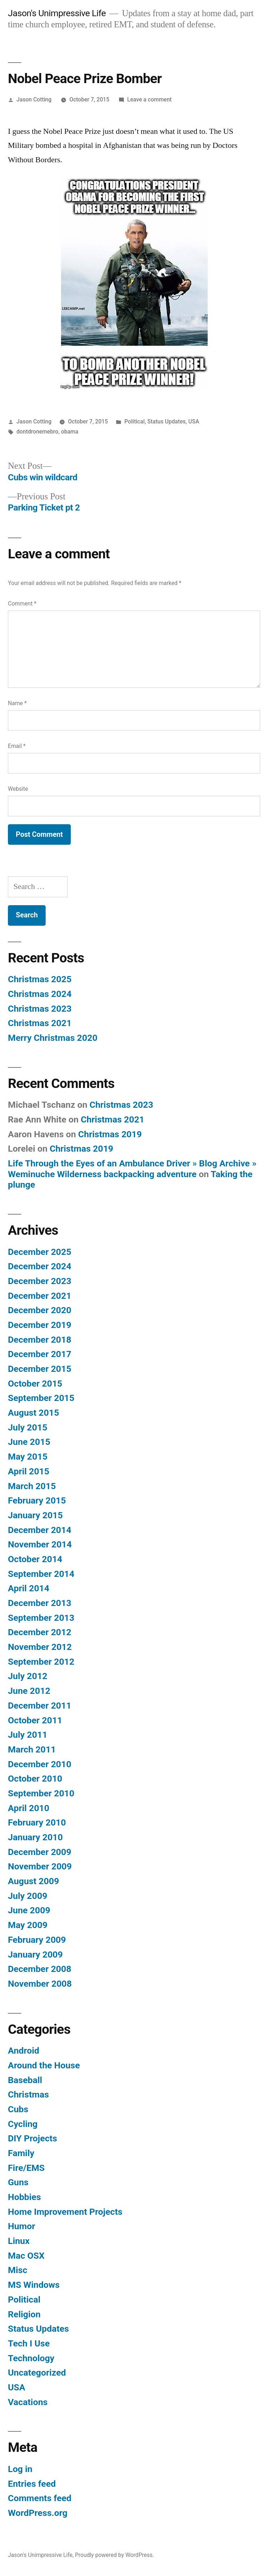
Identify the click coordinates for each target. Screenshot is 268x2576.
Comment (22, 603)
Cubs (18, 2109)
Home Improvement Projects (65, 2212)
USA (193, 421)
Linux (18, 2241)
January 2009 (35, 1954)
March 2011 (32, 1749)
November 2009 (40, 1866)
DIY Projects (32, 2138)
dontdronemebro (38, 431)
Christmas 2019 (110, 1134)
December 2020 (39, 1310)
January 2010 (35, 1837)
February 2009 (37, 1940)
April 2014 (28, 1588)
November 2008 (40, 1983)
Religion (24, 2314)
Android (23, 2050)
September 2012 (41, 1661)
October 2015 (35, 1383)
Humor (21, 2226)
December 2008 (39, 1969)
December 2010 (39, 1764)
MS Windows (34, 2285)
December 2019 (39, 1325)
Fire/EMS (26, 2168)
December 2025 (39, 1252)
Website (18, 788)
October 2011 (35, 1720)
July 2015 (27, 1427)
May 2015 (27, 1456)
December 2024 (39, 1266)
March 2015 (32, 1486)
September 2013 (41, 1618)
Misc (17, 2270)
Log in (20, 2469)
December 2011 (39, 1705)
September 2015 (41, 1398)
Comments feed (39, 2498)
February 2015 (37, 1500)
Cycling (23, 2124)
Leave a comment (149, 99)
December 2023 (39, 1281)
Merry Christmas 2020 (52, 1038)
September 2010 (41, 1793)
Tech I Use (29, 2343)
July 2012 (27, 1676)
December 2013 (39, 1603)
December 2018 (39, 1339)
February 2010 (37, 1822)
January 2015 (35, 1515)
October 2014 (35, 1559)
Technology (31, 2358)
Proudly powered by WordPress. (114, 2555)
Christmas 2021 (39, 1023)
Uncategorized (37, 2372)
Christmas (28, 2094)
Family (21, 2153)
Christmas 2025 (39, 979)
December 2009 (39, 1852)
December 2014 (39, 1530)
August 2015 (33, 1412)
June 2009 (29, 1910)
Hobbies (24, 2197)
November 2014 (40, 1544)
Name (17, 703)
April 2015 (28, 1471)
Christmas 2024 (39, 994)
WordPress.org (38, 2513)
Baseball (25, 2080)
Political (134, 421)
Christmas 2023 (39, 1008)
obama (69, 431)
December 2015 (39, 1369)
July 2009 (27, 1896)
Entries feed (32, 2484)
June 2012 (29, 1691)
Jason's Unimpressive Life (57, 13)
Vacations (27, 2402)
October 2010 (35, 1778)
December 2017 (39, 1354)
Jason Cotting (34, 99)
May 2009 (27, 1925)
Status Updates (166, 421)
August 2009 (33, 1881)
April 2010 (28, 1808)
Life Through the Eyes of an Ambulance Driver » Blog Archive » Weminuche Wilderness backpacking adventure (132, 1168)
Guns (18, 2182)
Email (17, 746)
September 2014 (41, 1574)
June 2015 (29, 1442)
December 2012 (39, 1632)
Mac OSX (26, 2255)
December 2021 (39, 1296)
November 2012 (40, 1647)
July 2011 (27, 1734)
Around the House (44, 2065)
